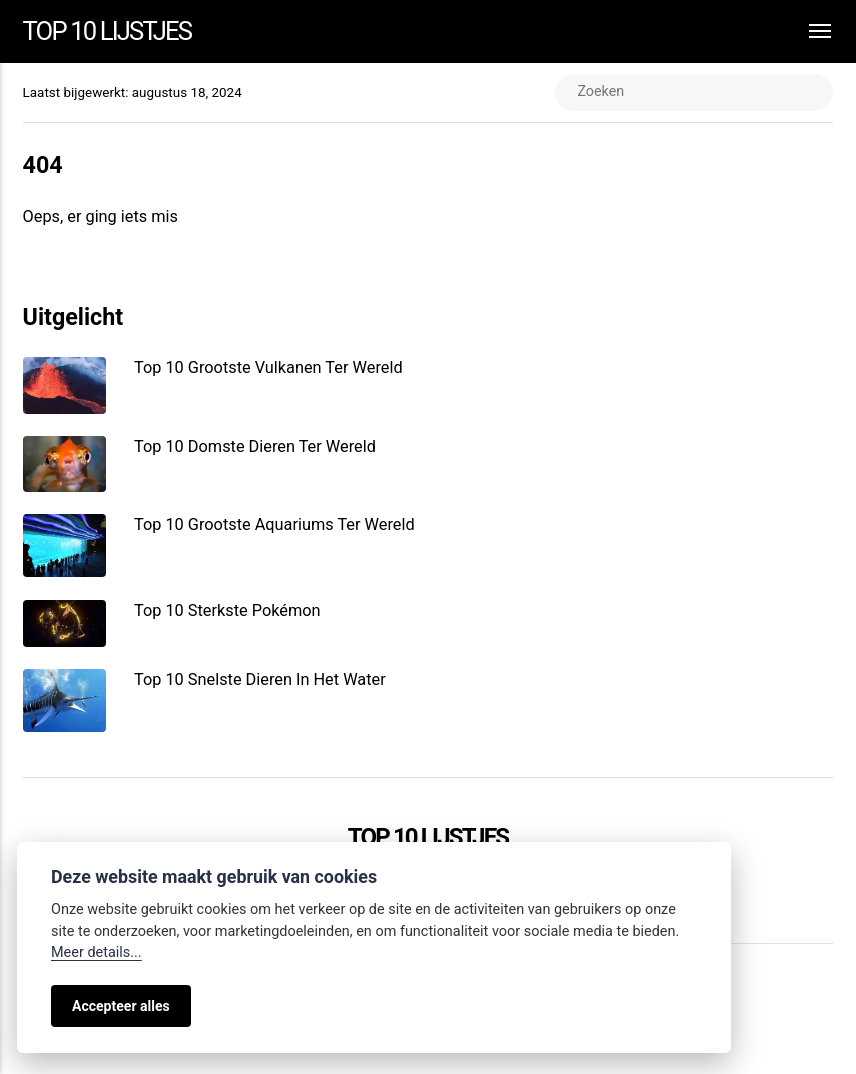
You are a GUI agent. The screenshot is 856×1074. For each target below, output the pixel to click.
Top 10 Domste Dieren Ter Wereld (255, 446)
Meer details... (96, 952)
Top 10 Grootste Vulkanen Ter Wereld (268, 367)
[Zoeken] (694, 92)
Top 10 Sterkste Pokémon (227, 610)
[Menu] (810, 31)
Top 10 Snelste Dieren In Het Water (260, 679)
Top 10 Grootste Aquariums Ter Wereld (274, 524)
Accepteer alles (121, 1006)
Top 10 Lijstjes (107, 31)
